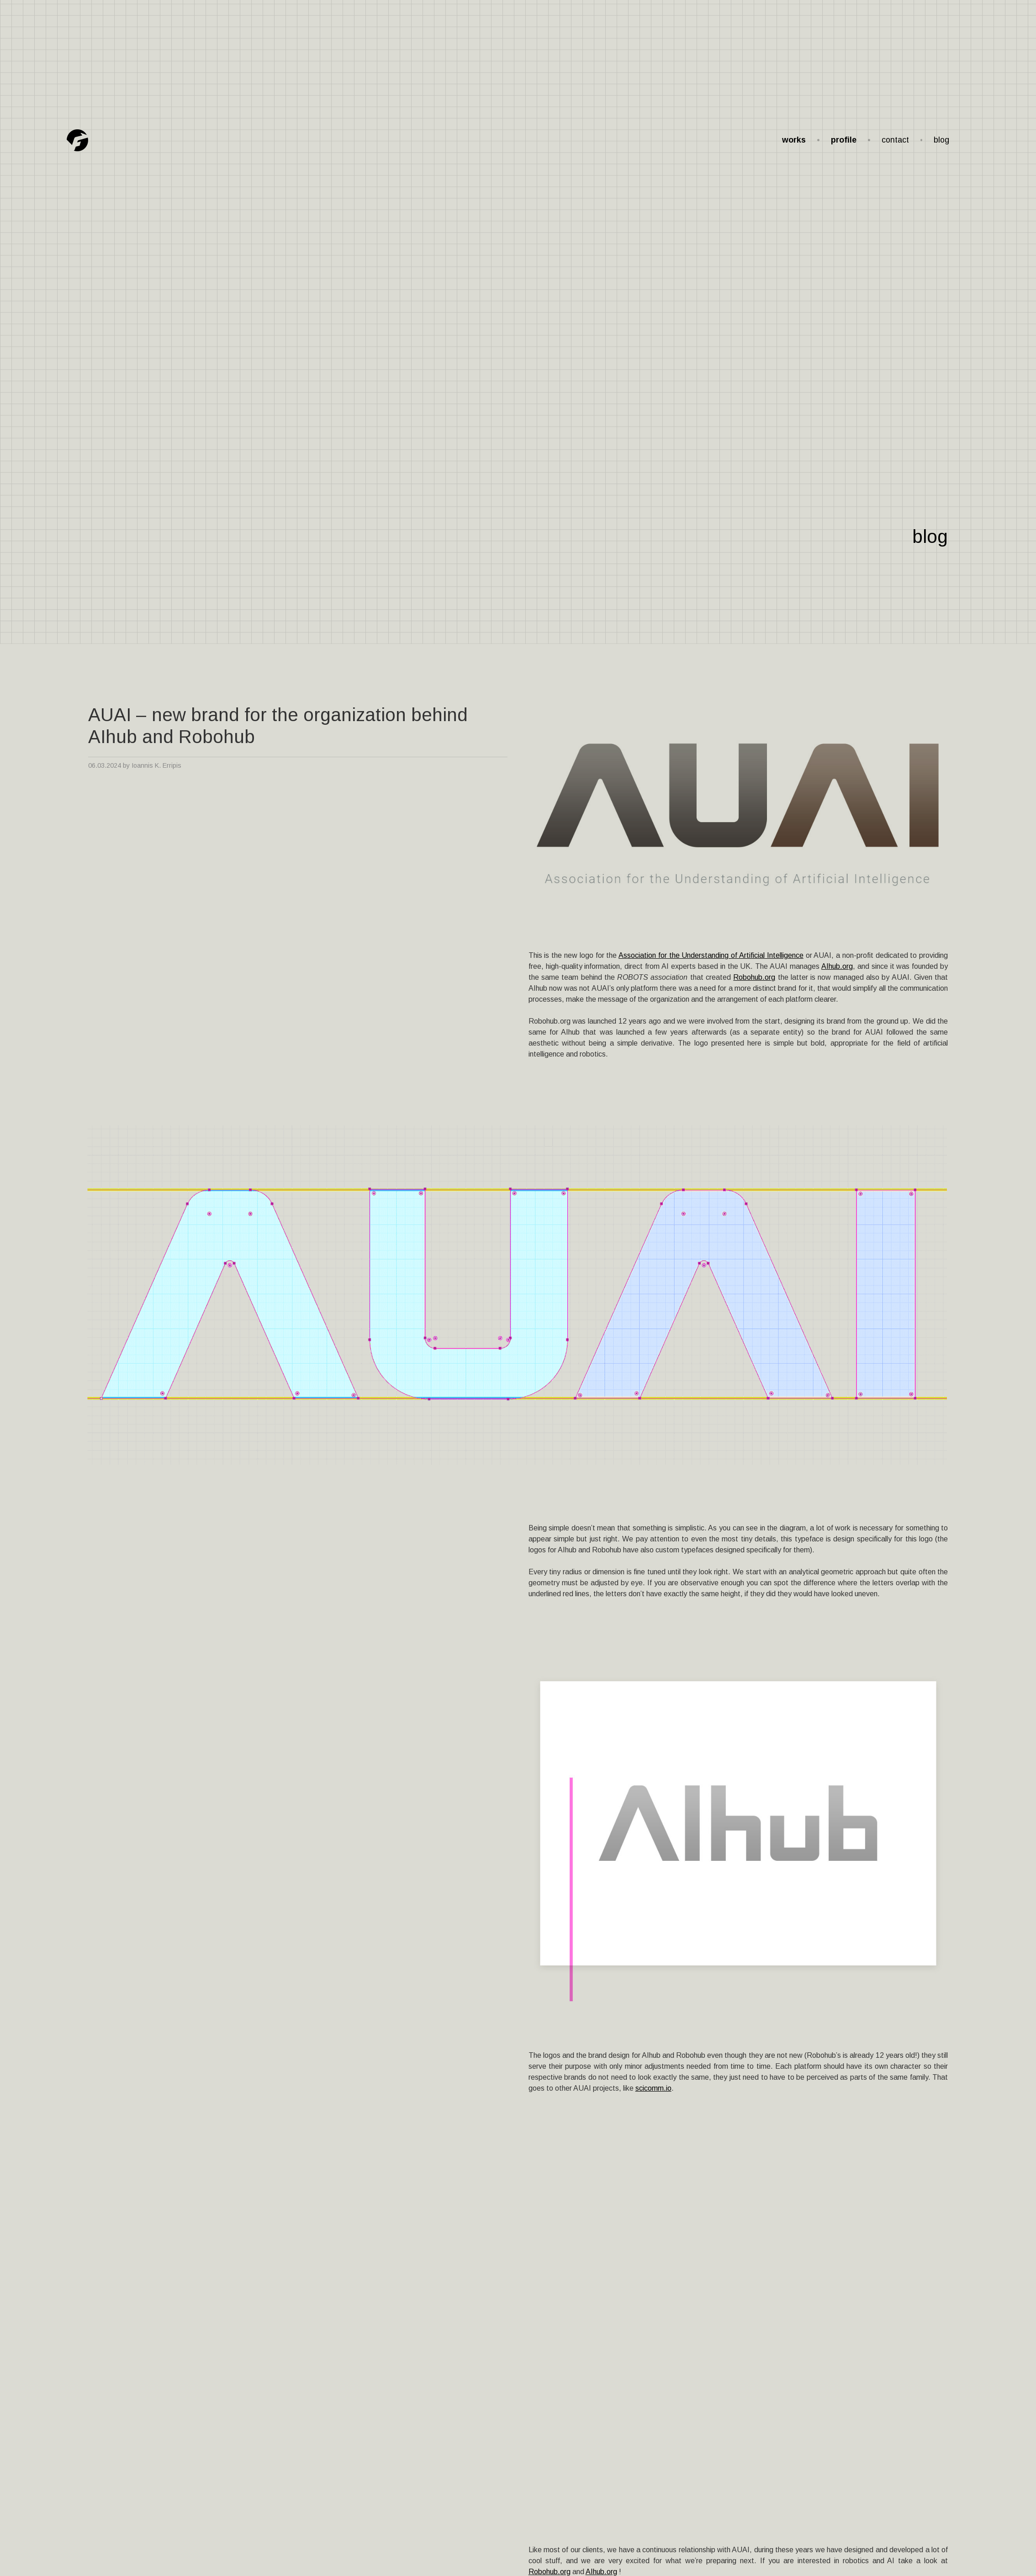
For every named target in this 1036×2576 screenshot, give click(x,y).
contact (895, 139)
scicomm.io (653, 2088)
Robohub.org (754, 977)
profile (843, 139)
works (794, 139)
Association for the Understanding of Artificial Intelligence (710, 955)
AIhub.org (837, 966)
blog (941, 139)
